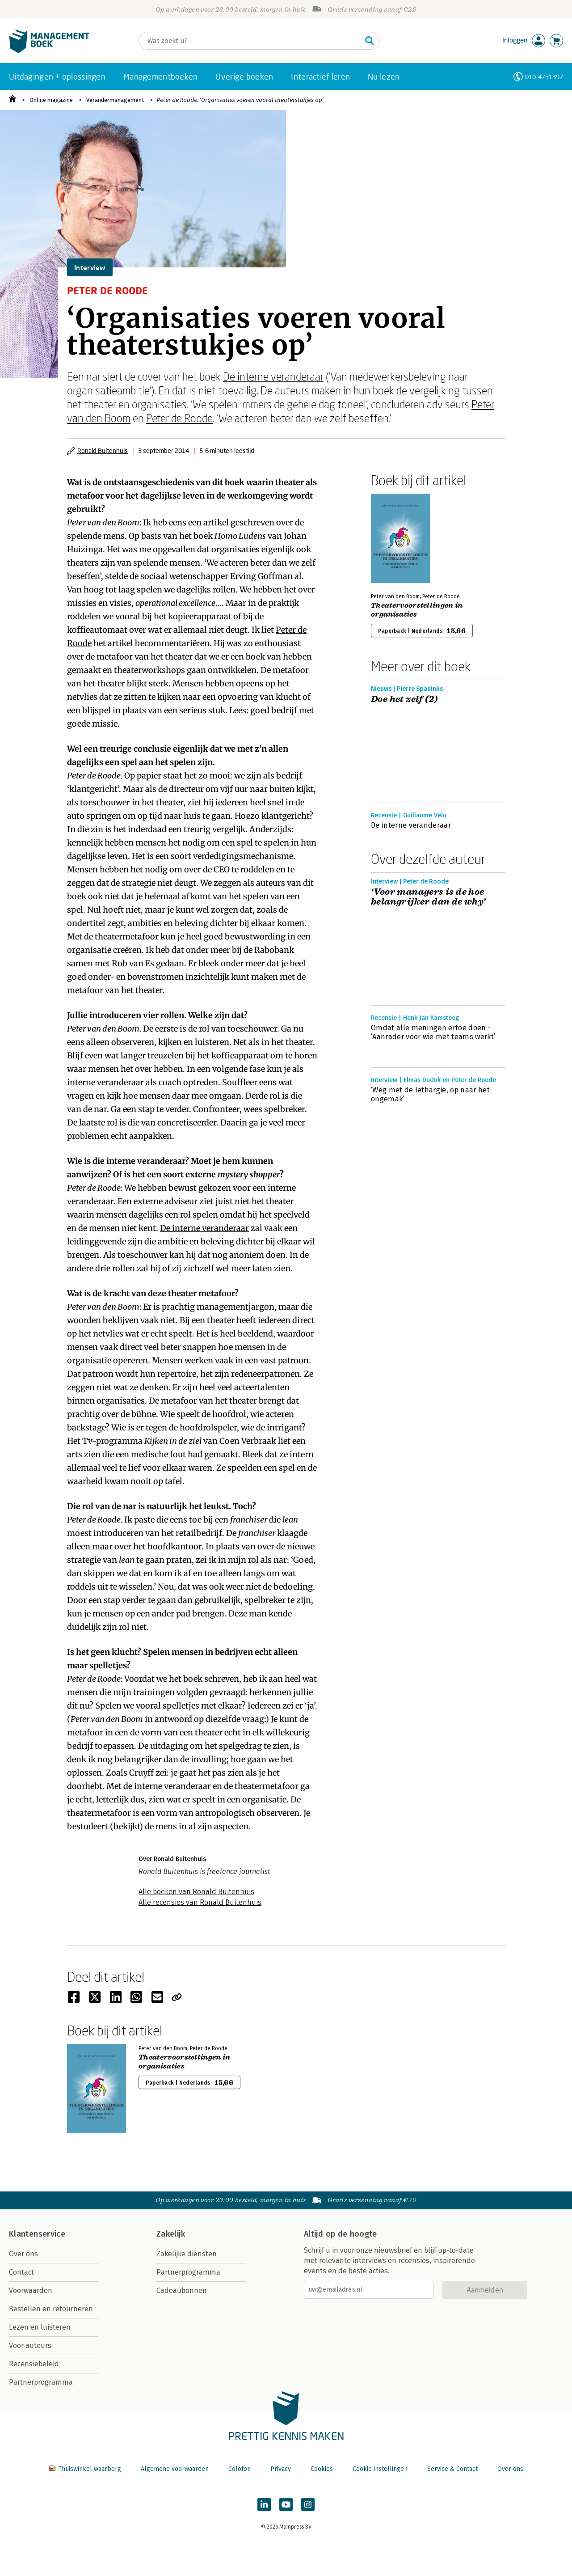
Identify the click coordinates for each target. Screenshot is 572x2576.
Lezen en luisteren (40, 2327)
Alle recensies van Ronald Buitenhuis (200, 1902)
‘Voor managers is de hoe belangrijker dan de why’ (428, 897)
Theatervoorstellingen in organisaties (417, 610)
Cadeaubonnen (181, 2290)
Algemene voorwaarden (175, 2469)
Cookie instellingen (380, 2469)
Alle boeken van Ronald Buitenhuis (196, 1891)
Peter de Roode (179, 417)
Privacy (280, 2469)
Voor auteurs (30, 2345)
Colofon (239, 2469)
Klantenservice (37, 2234)
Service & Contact (452, 2469)
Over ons (23, 2254)
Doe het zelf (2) (404, 699)
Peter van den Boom (103, 522)
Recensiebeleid (34, 2364)
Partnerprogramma (41, 2382)
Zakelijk (170, 2234)
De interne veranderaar (273, 376)
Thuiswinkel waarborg (86, 2469)
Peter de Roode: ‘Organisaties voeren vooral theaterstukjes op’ (240, 100)
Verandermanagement (115, 100)
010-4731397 (544, 76)
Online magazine (51, 100)
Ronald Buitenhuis (102, 450)
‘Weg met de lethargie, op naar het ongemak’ (430, 1094)
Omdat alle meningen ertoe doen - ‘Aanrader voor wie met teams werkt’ (433, 1032)
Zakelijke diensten (186, 2254)
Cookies (322, 2469)
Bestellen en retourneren (51, 2309)
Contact (21, 2272)
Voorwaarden (30, 2290)
